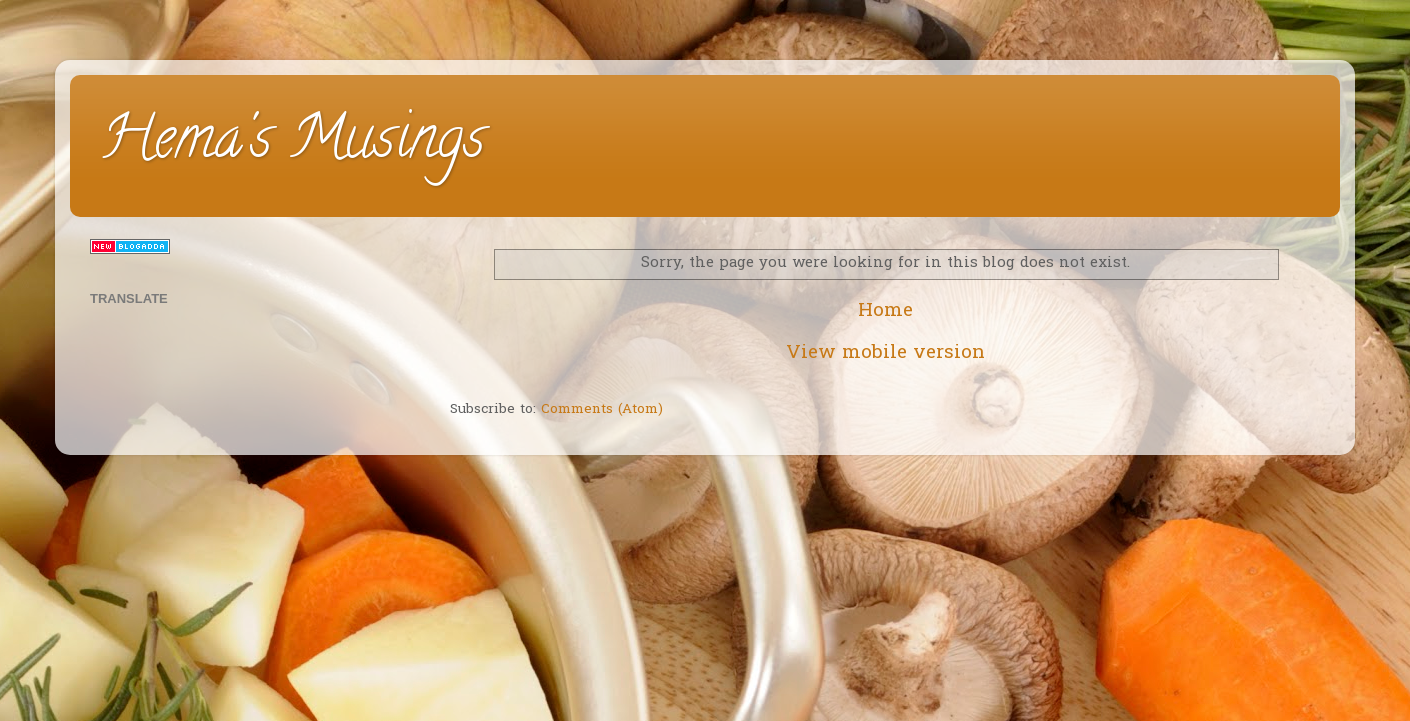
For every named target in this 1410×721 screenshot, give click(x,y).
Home (885, 311)
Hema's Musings (292, 144)
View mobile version (885, 353)
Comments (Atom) (602, 410)
